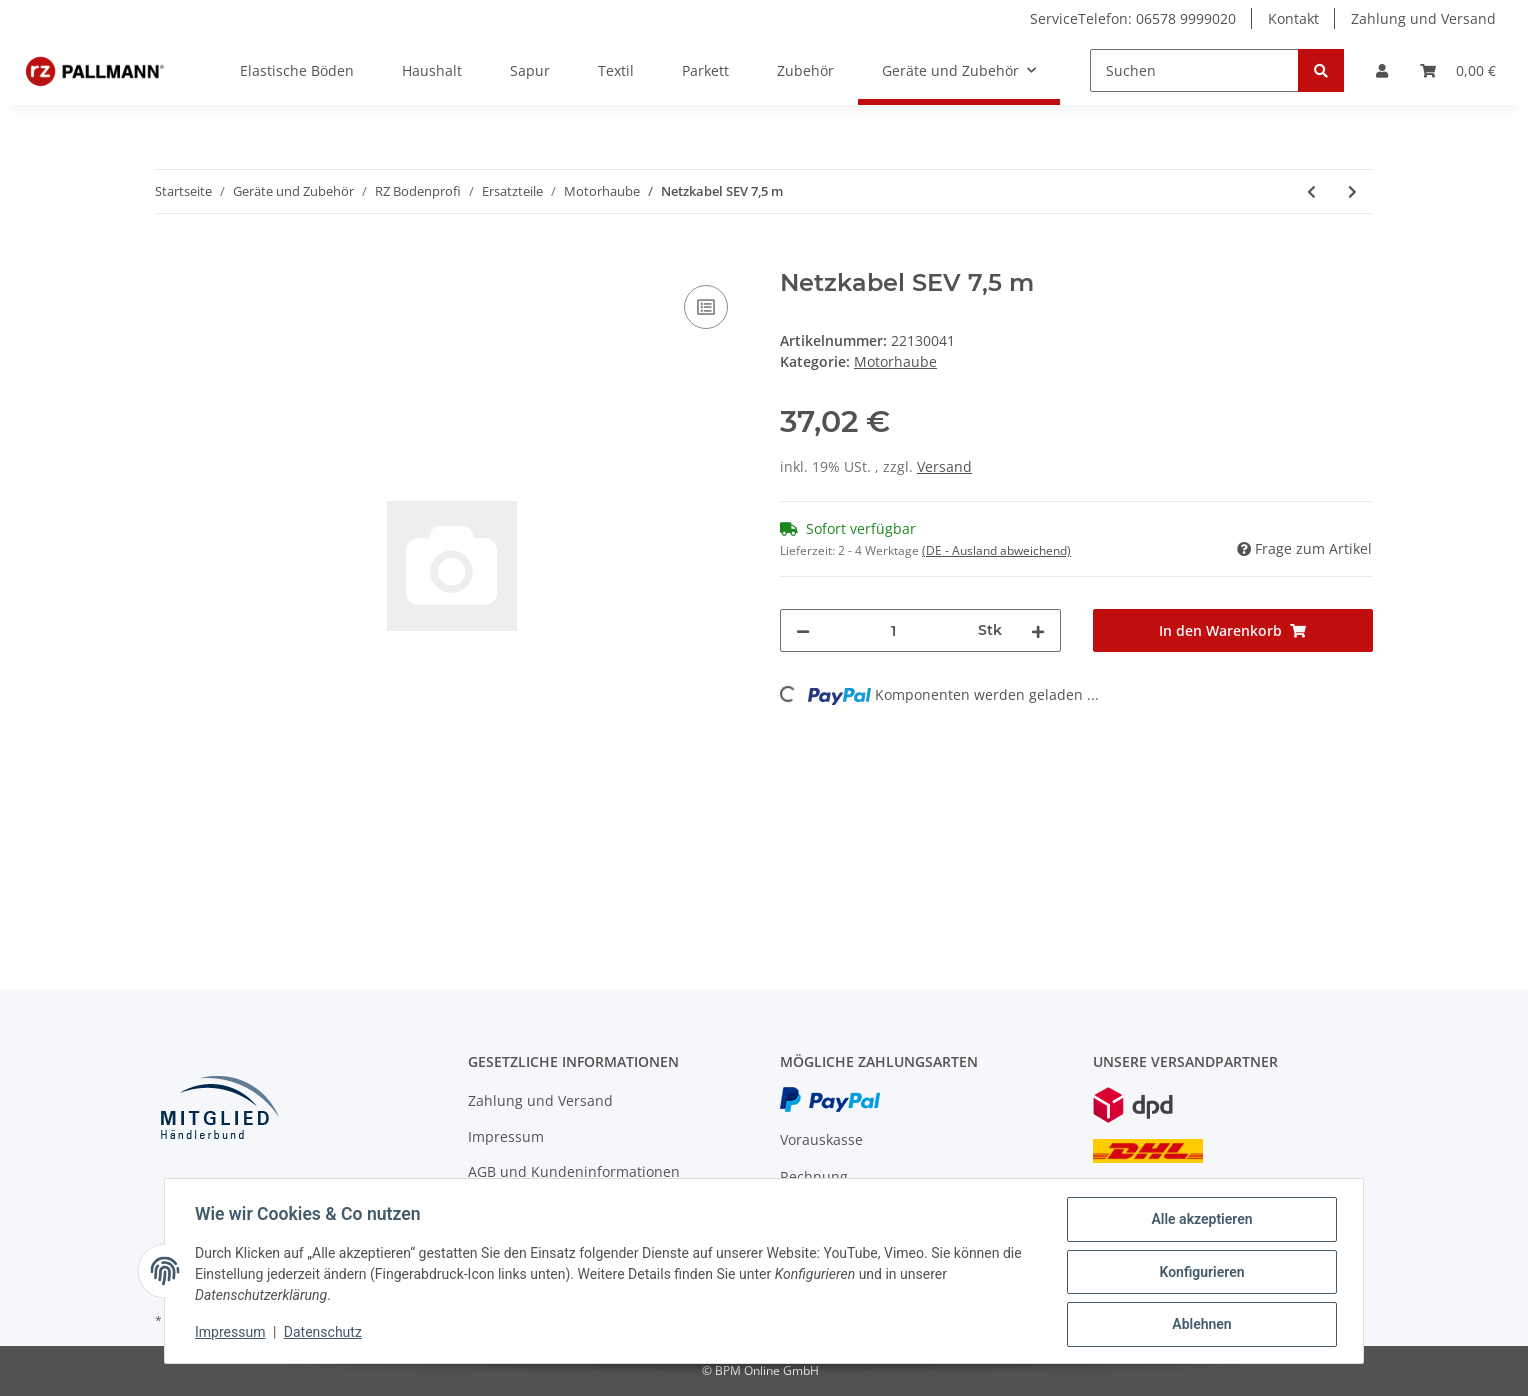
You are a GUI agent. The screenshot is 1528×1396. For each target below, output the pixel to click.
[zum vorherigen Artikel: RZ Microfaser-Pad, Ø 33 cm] (1311, 191)
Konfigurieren (1199, 1273)
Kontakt (1293, 18)
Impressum (506, 1136)
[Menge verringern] (803, 630)
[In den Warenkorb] (171, 258)
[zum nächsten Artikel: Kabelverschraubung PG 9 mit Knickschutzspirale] (1352, 191)
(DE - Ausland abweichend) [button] (996, 550)
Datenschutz (325, 1334)
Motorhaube (895, 361)
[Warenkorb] (1458, 70)
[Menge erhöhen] (1038, 630)
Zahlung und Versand (1423, 18)
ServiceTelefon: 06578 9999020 (1133, 18)
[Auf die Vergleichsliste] (706, 307)
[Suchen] (1194, 70)
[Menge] (894, 630)
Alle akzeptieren (1199, 1221)
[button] (1382, 70)
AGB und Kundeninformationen (574, 1171)
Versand (944, 466)
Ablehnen (1199, 1325)
